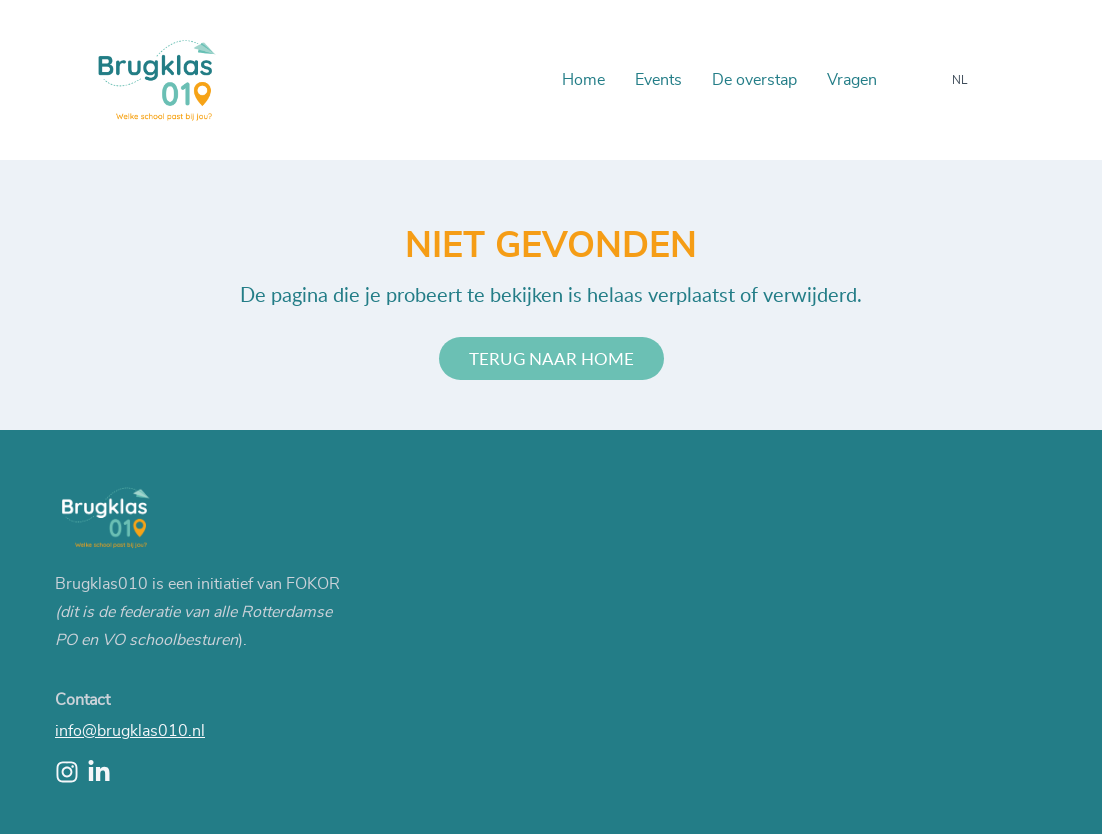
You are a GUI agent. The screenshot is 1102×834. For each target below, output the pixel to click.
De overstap (754, 80)
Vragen (852, 80)
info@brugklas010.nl (130, 731)
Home (583, 80)
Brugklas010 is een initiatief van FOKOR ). (197, 612)
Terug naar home (551, 358)
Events (658, 80)
